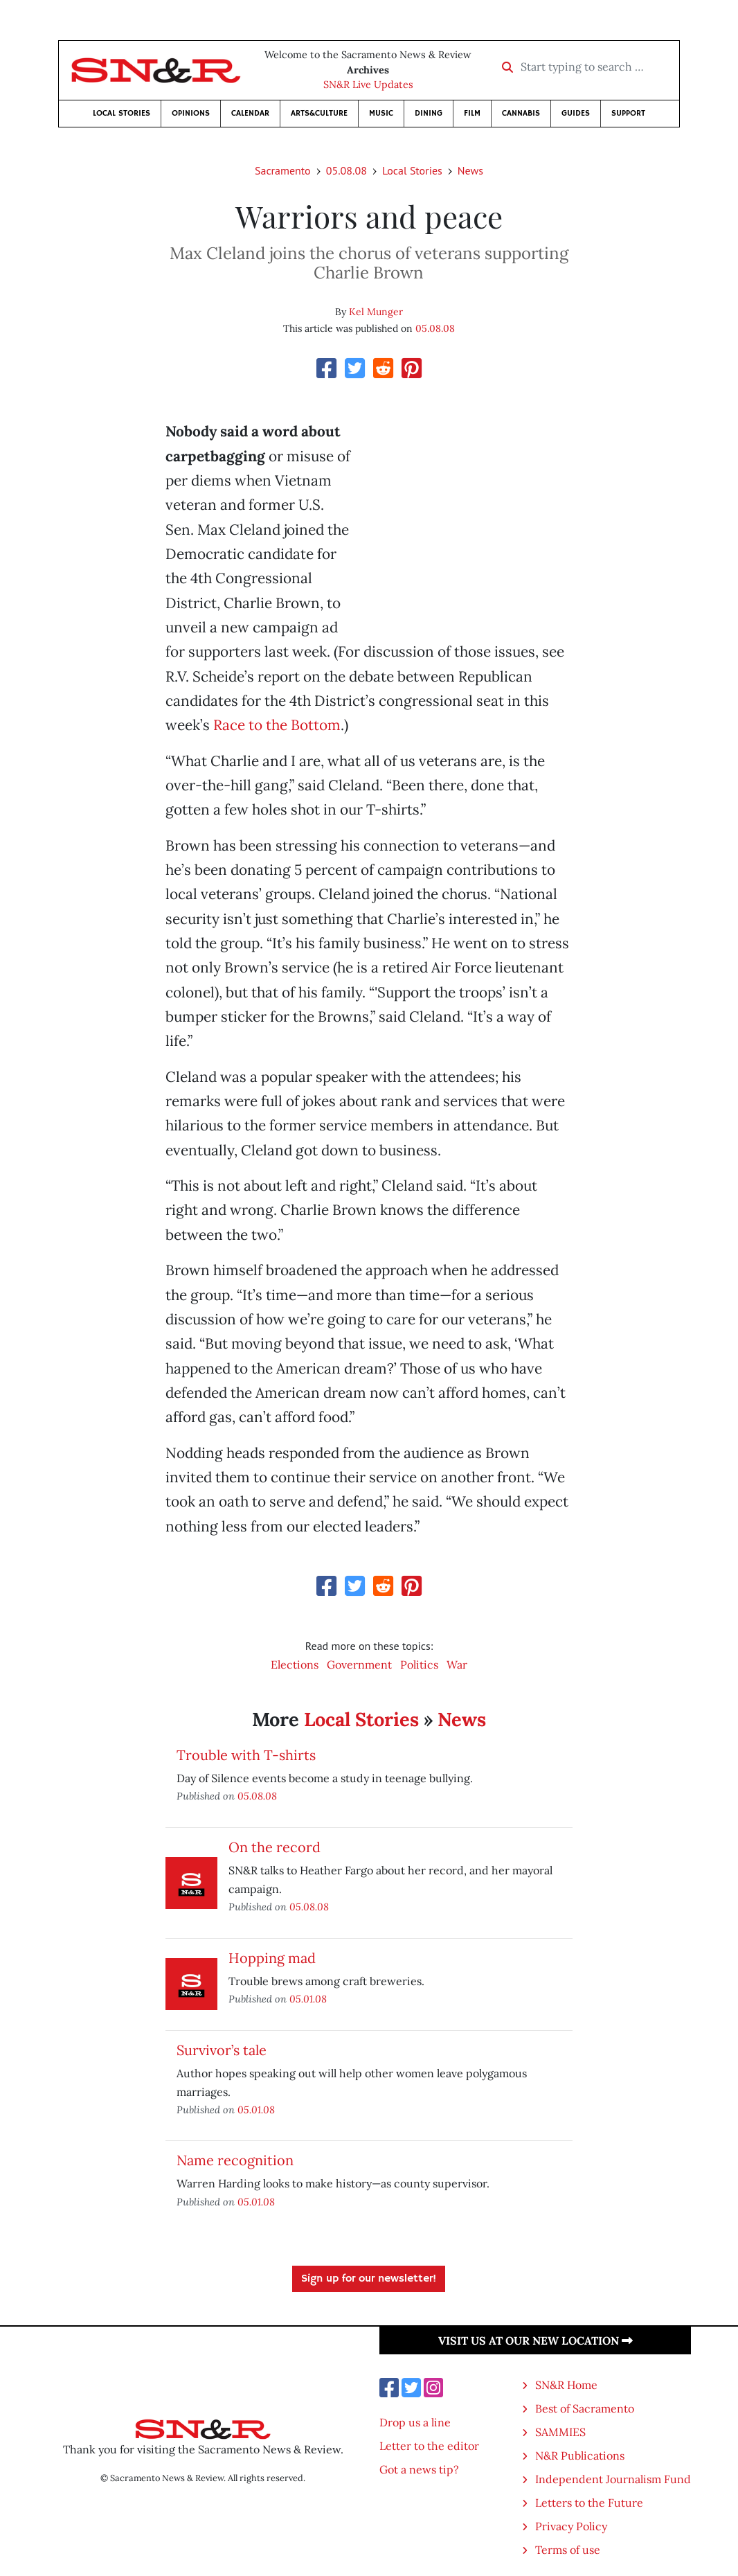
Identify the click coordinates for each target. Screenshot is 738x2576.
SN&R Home (566, 2385)
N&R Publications (579, 2455)
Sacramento (283, 170)
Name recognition (235, 2160)
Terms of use (567, 2550)
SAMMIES (560, 2432)
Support (628, 113)
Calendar (250, 113)
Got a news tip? (419, 2469)
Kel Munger (376, 311)
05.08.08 (346, 170)
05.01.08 (308, 1998)
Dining (428, 113)
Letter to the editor (429, 2446)
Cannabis (521, 113)
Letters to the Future (589, 2503)
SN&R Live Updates (368, 84)
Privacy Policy (571, 2526)
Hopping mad (272, 1957)
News (470, 170)
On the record (274, 1847)
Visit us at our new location (535, 2340)
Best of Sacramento (584, 2408)
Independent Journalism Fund (613, 2479)
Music (381, 113)
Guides (575, 113)
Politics (419, 1664)
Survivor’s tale (222, 2050)
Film (472, 113)
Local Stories (121, 113)
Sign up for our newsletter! (368, 2279)
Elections (294, 1664)
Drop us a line (415, 2422)
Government (359, 1664)
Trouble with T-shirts (246, 1755)
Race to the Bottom (277, 725)
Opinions (191, 113)
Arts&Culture (319, 113)
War (457, 1664)
